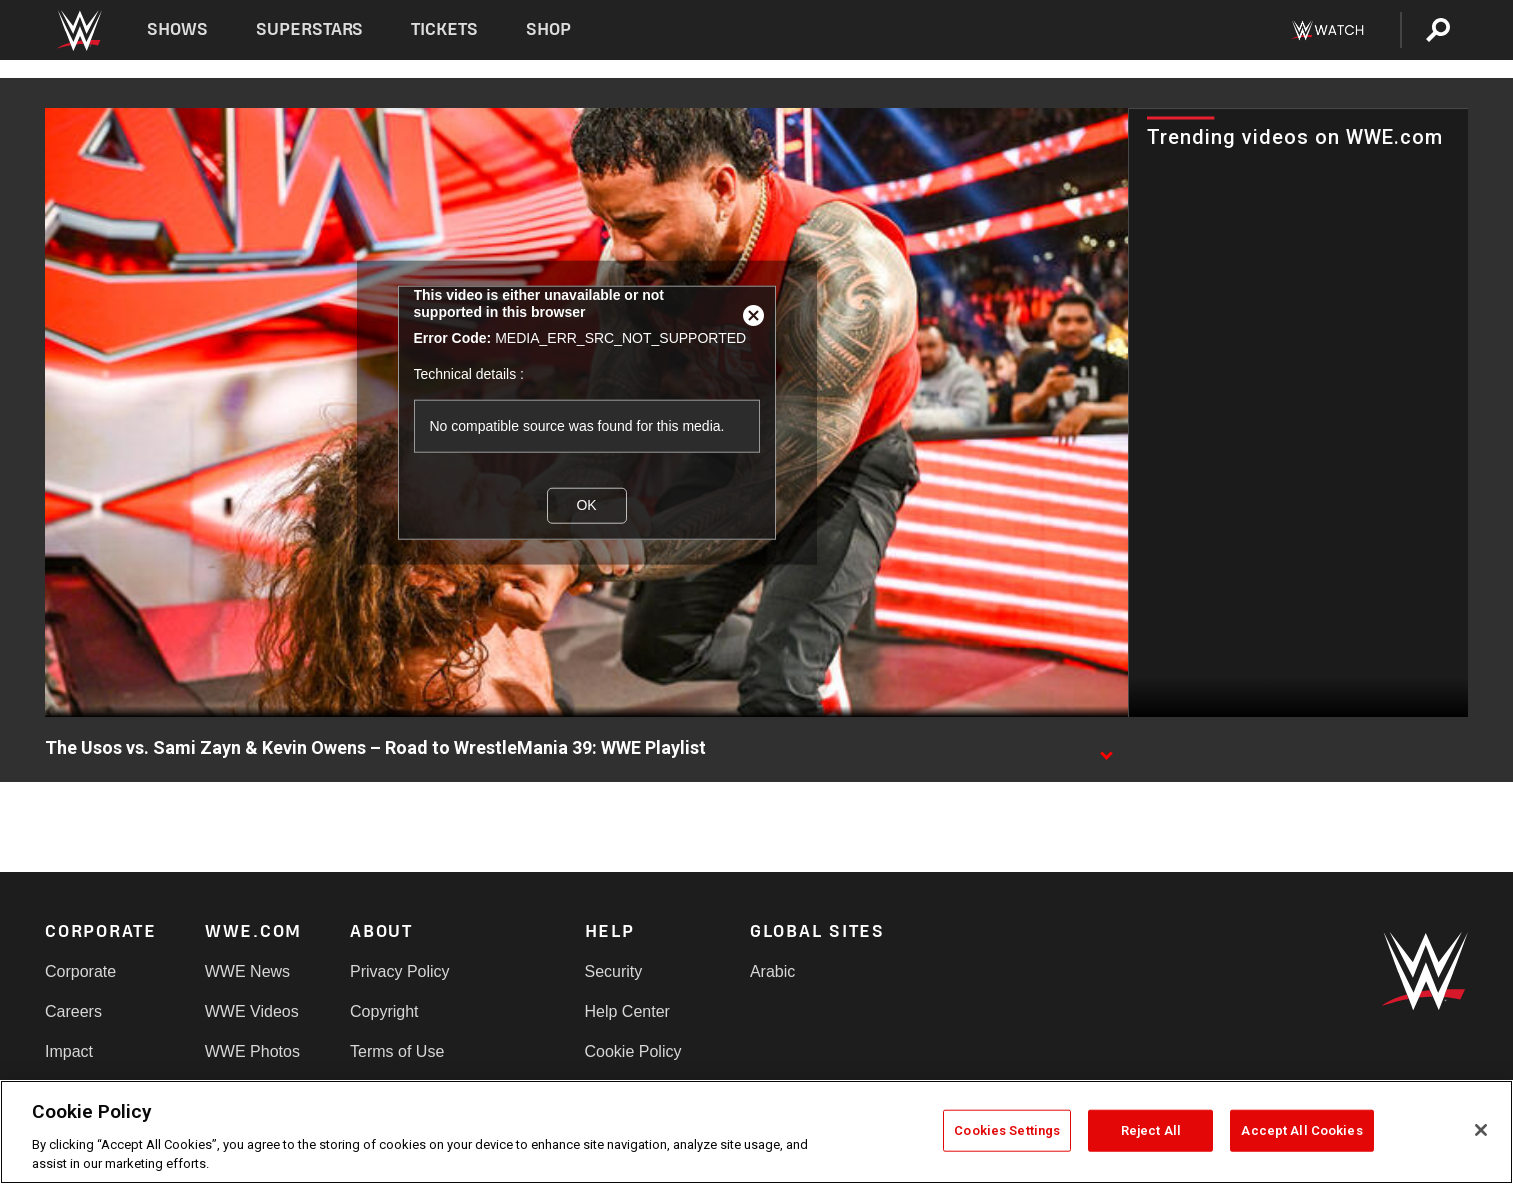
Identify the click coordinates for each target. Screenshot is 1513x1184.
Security (614, 971)
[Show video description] (1106, 749)
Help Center (627, 1011)
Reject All (1151, 1130)
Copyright (384, 1011)
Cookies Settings (1007, 1130)
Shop (548, 29)
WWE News (247, 971)
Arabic (772, 971)
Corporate (80, 971)
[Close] (1481, 1130)
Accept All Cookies (1301, 1130)
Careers (73, 1011)
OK (586, 505)
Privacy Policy (400, 971)
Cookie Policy (633, 1051)
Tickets (444, 29)
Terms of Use (397, 1051)
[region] (756, 1132)
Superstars (310, 29)
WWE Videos (252, 1011)
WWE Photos (252, 1051)
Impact (69, 1051)
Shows (177, 29)
